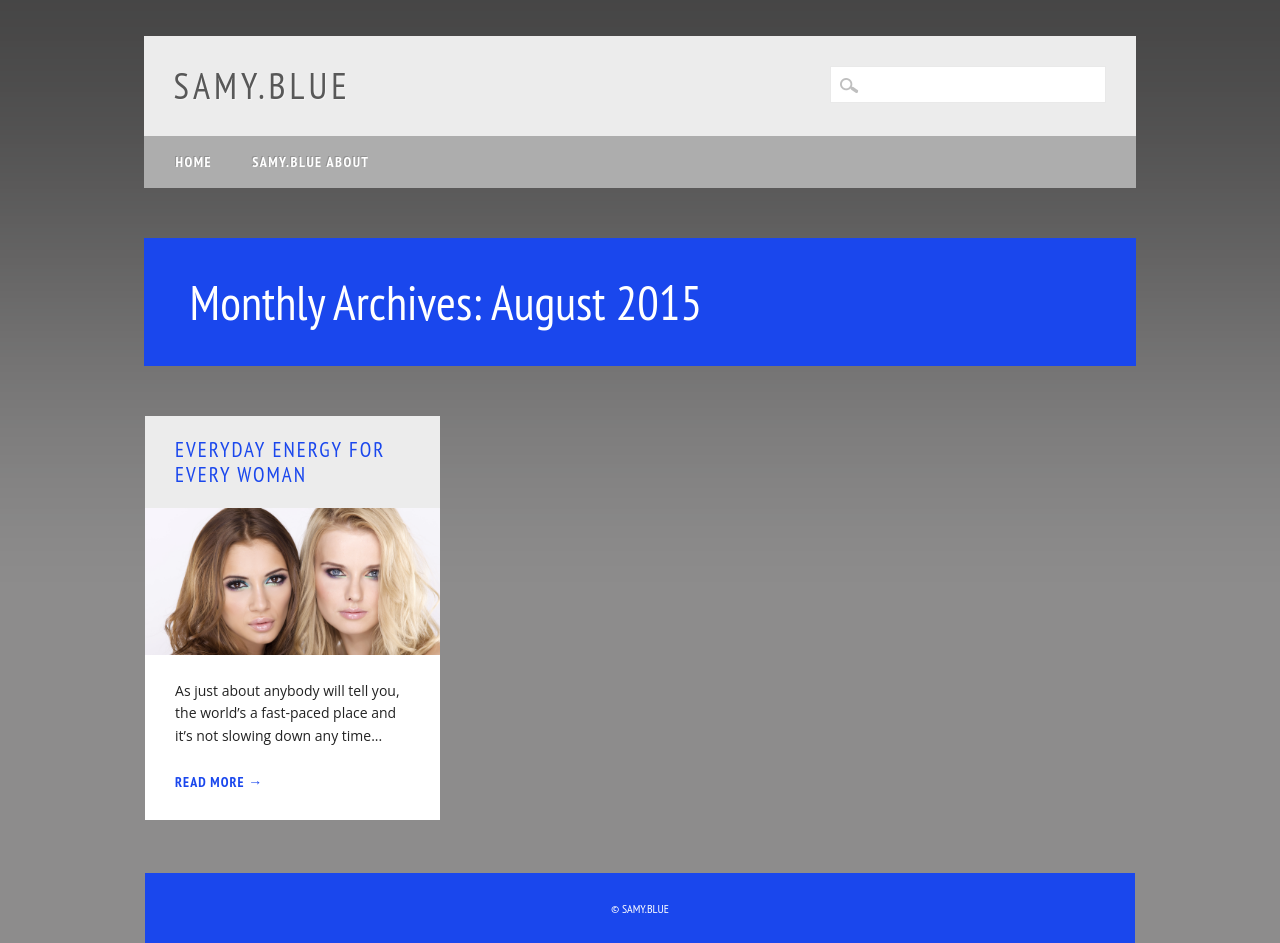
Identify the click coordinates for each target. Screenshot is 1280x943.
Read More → (219, 782)
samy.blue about (310, 162)
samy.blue (262, 85)
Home (194, 162)
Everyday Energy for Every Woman (280, 462)
